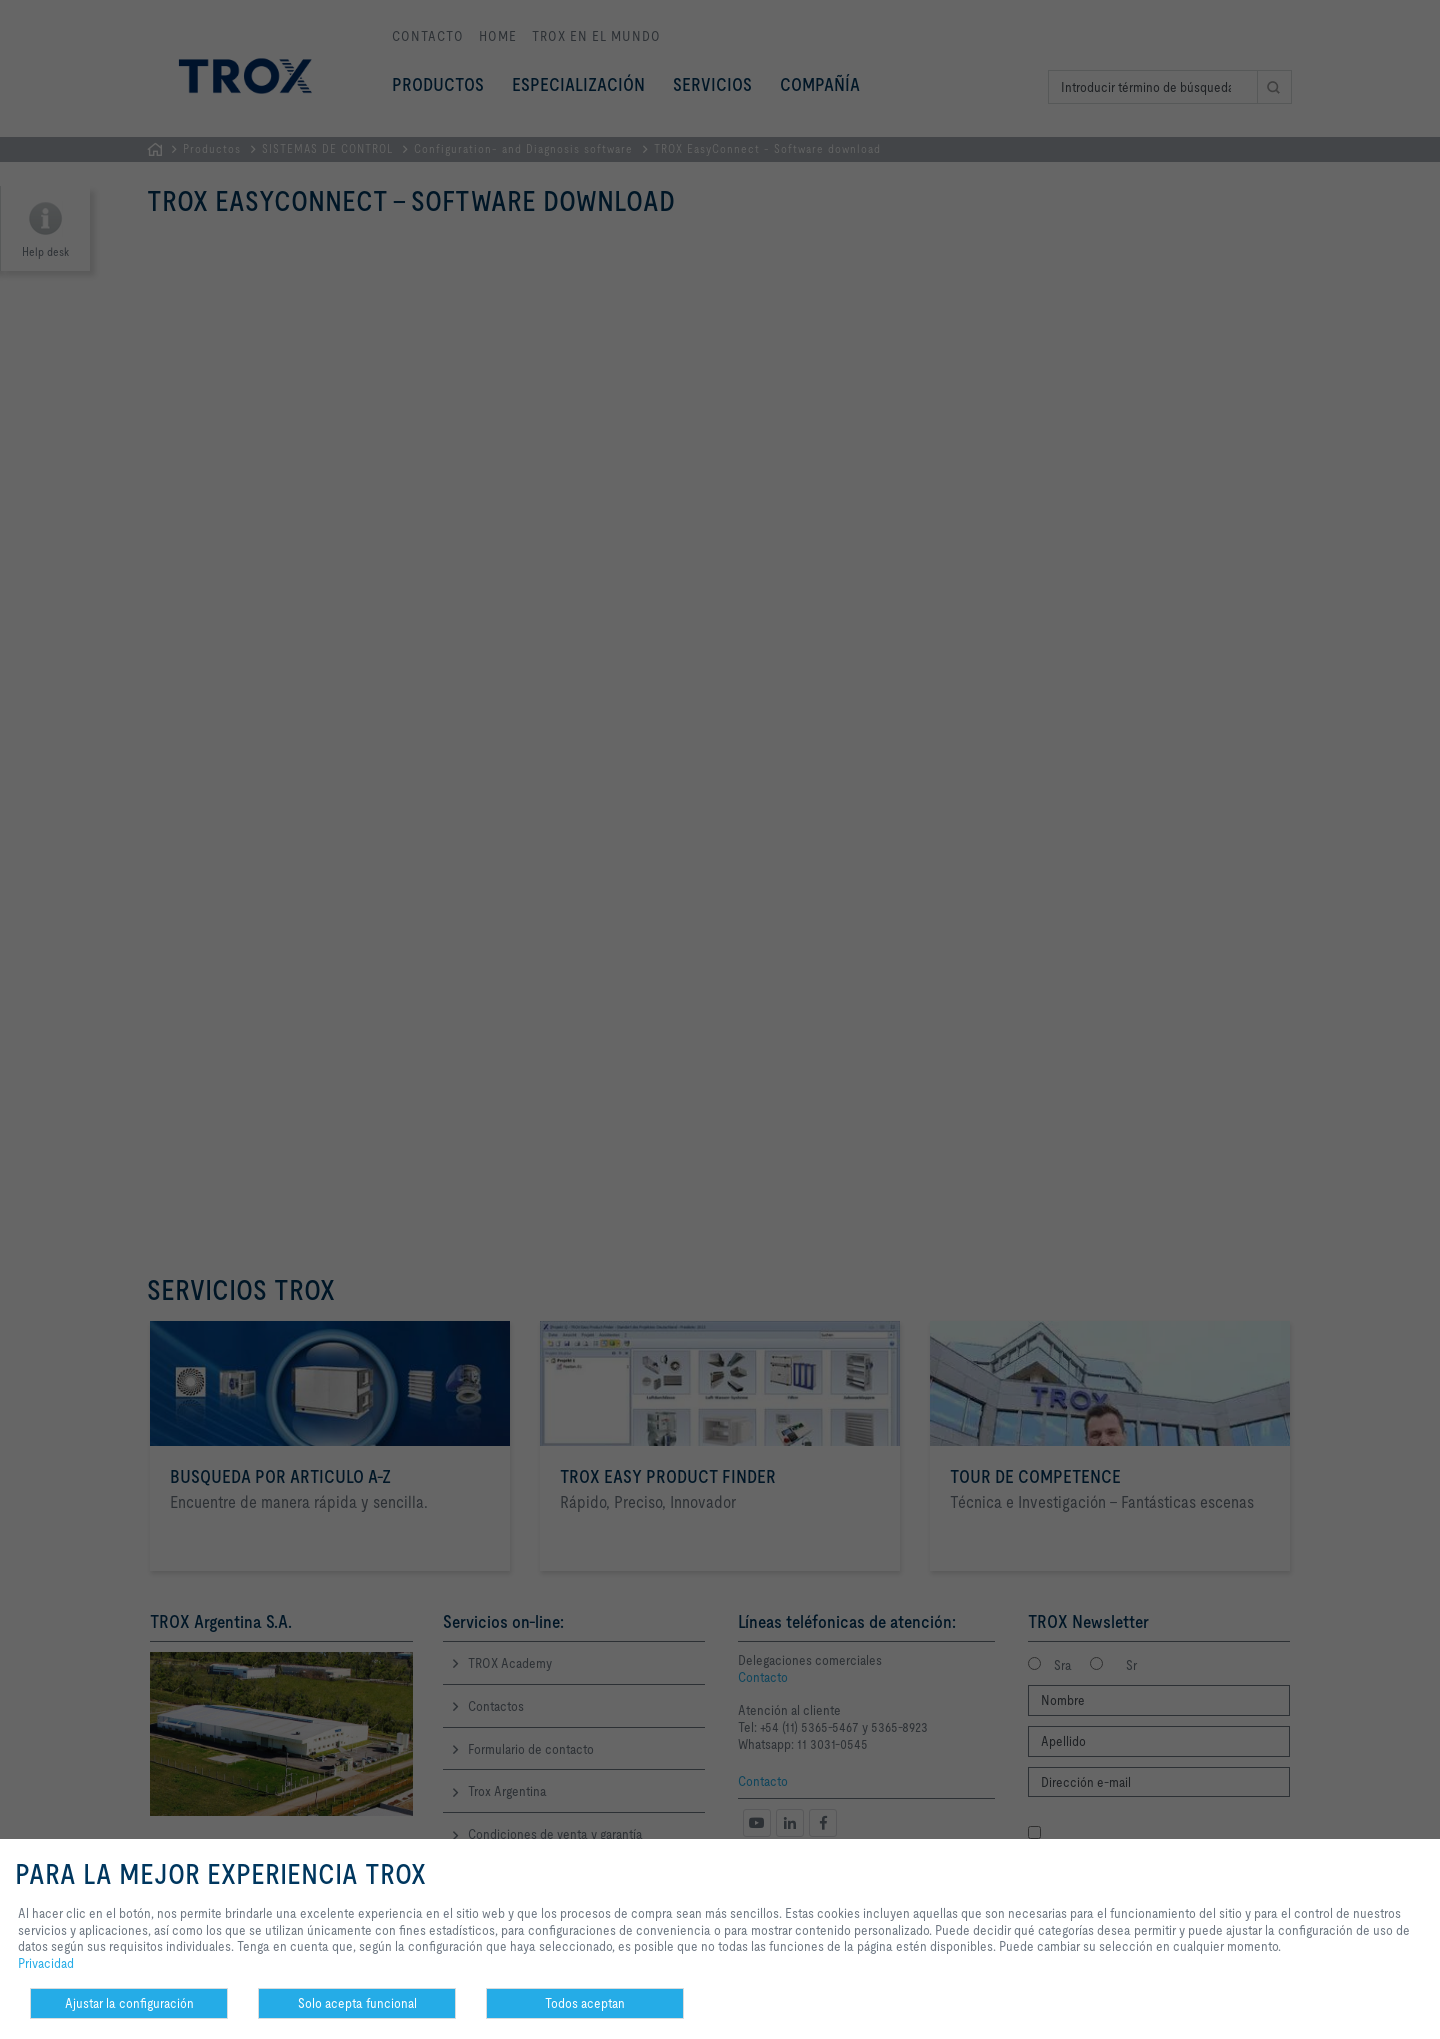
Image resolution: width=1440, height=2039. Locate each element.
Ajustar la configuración (129, 2003)
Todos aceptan (585, 2003)
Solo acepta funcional (357, 2003)
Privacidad (46, 1963)
